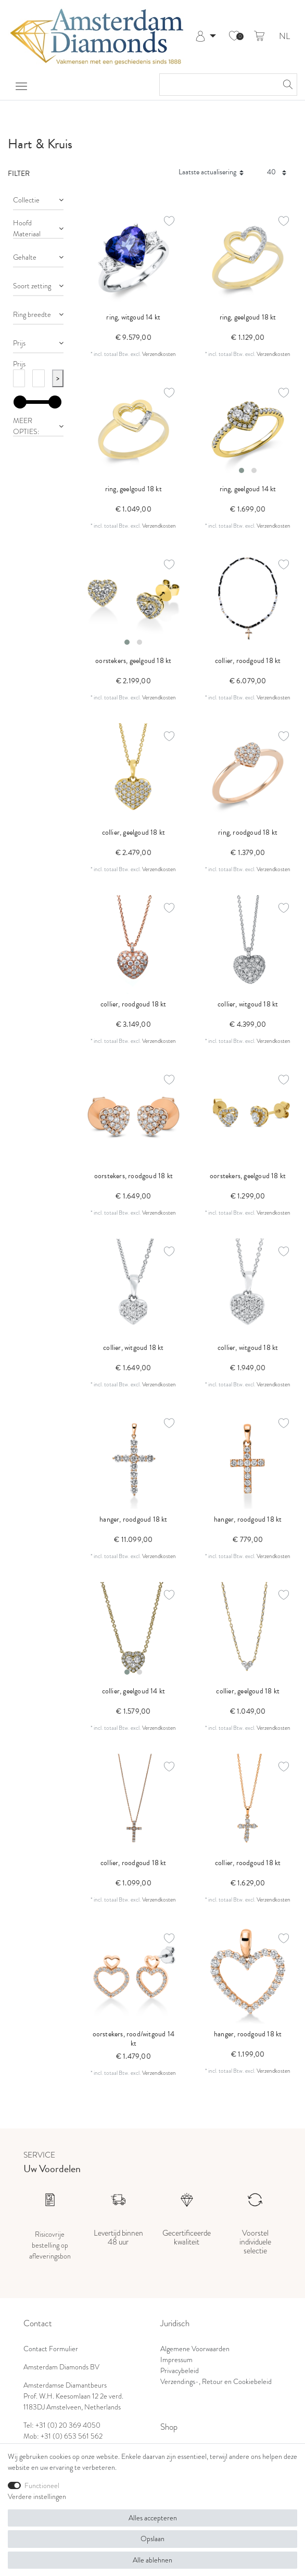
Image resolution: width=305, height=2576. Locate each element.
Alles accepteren (153, 2518)
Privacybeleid (179, 2370)
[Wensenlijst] (234, 36)
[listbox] (247, 429)
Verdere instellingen (37, 2496)
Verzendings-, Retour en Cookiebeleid (216, 2381)
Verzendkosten (159, 354)
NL (284, 36)
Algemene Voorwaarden (195, 2348)
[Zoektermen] (218, 84)
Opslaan (152, 2538)
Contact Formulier (50, 2348)
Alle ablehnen (152, 2560)
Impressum (176, 2359)
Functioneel (41, 2485)
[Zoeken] (286, 84)
